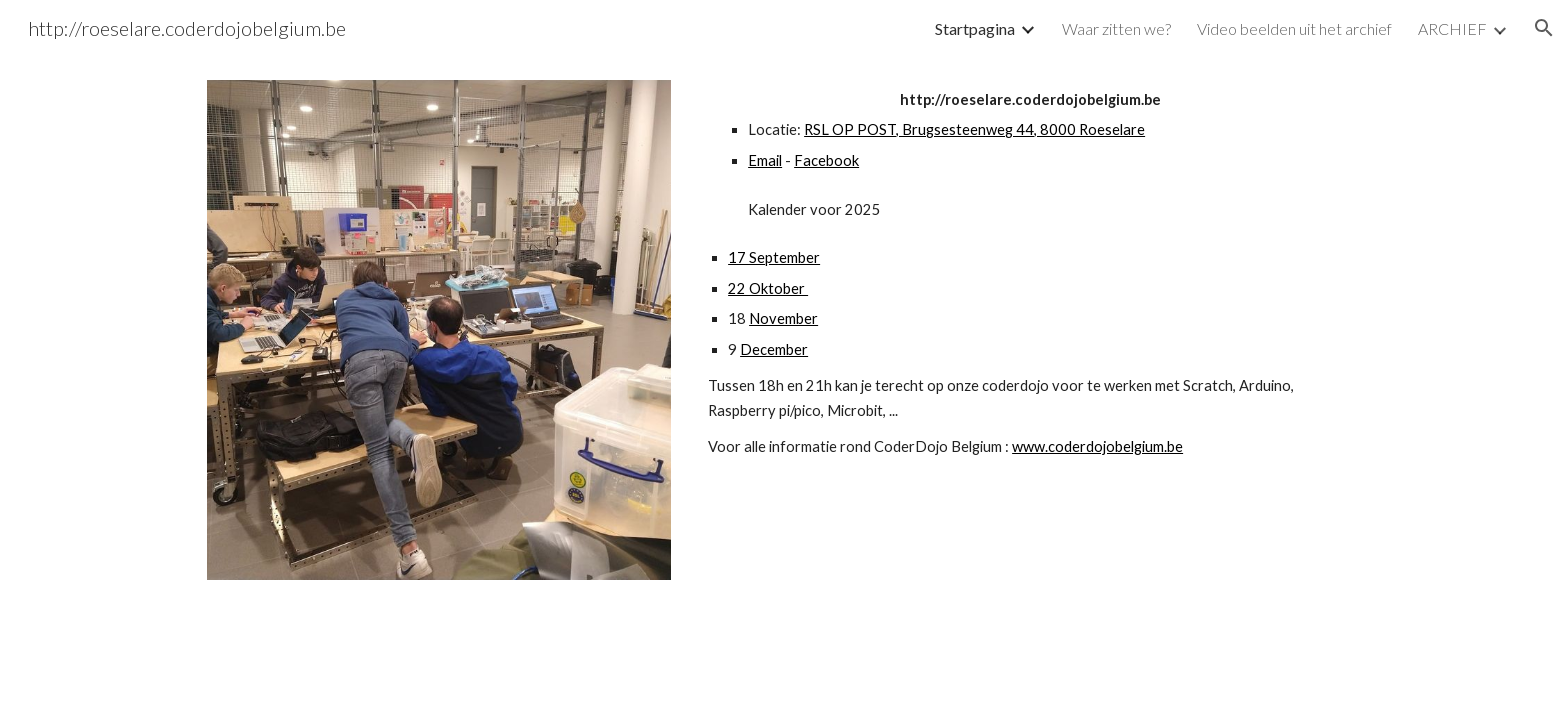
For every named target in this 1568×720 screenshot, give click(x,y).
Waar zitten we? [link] (1116, 28)
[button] (1544, 28)
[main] (1030, 273)
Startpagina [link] (975, 28)
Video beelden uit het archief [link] (1294, 28)
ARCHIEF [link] (1452, 28)
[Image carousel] (439, 342)
